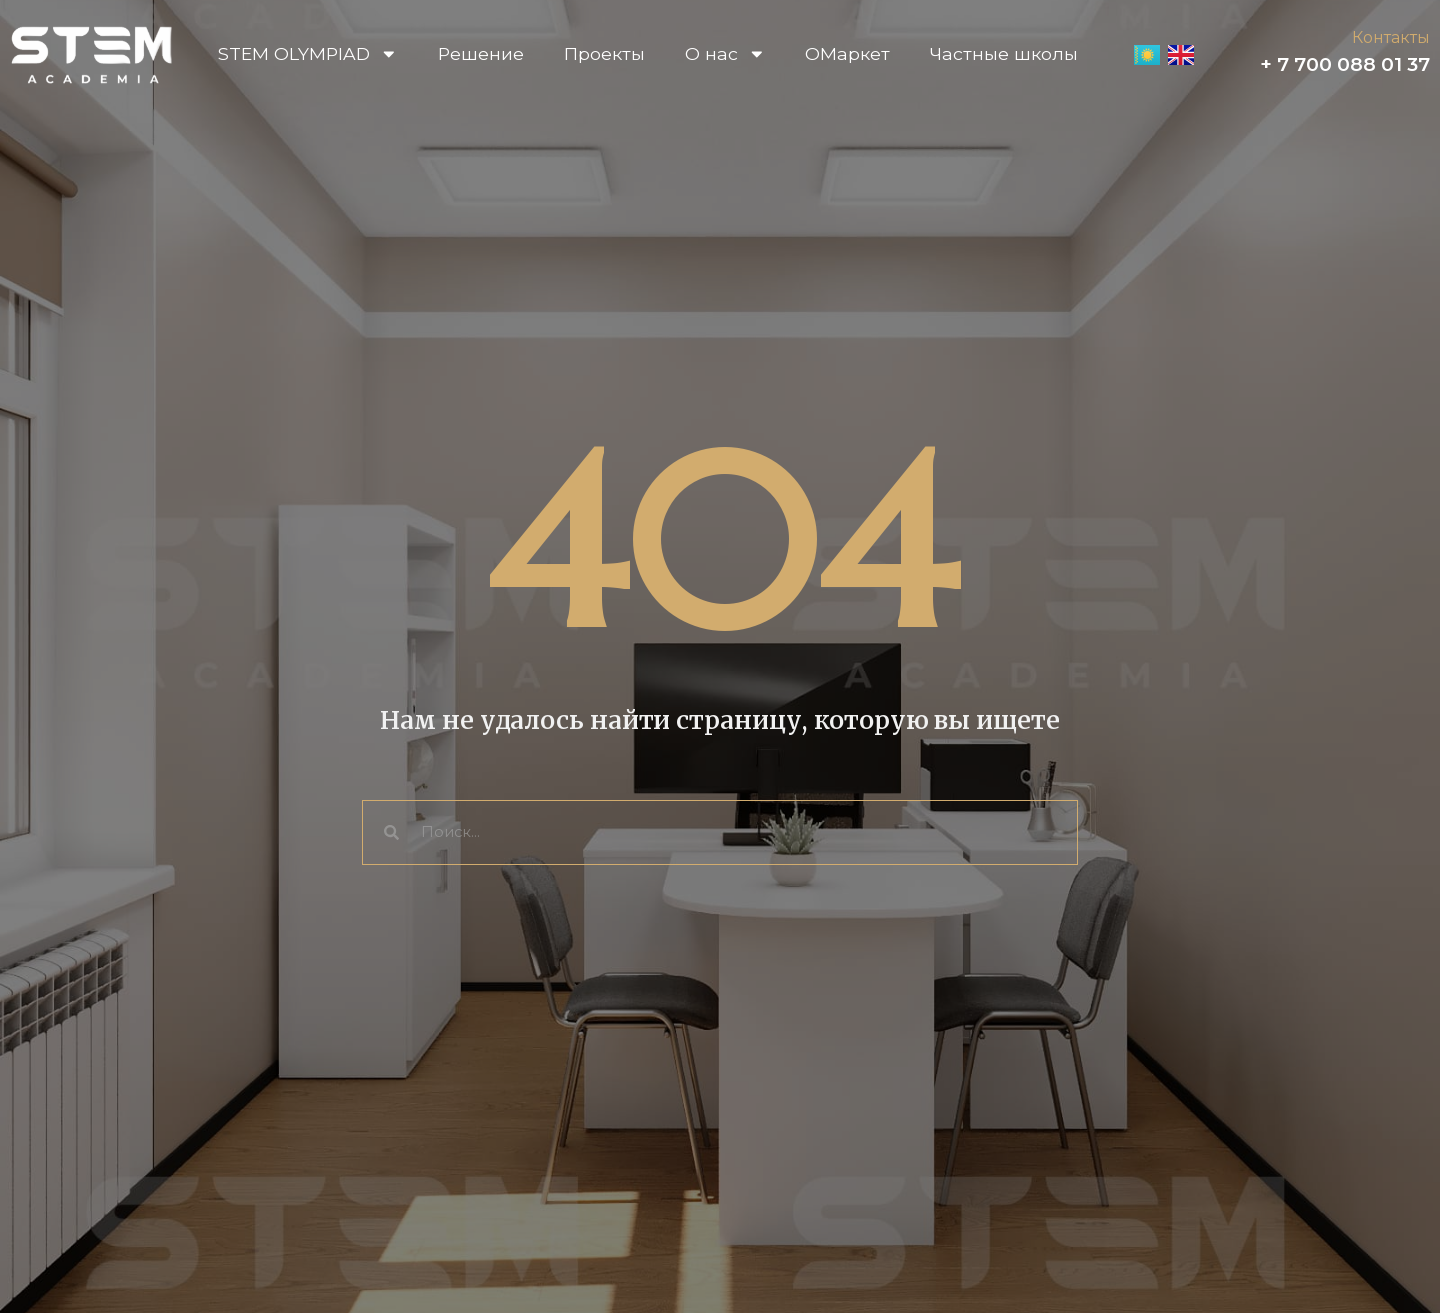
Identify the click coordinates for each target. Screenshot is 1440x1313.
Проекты (604, 53)
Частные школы (1004, 53)
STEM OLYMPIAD (308, 54)
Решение (481, 53)
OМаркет (847, 53)
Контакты (1391, 37)
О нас (725, 54)
